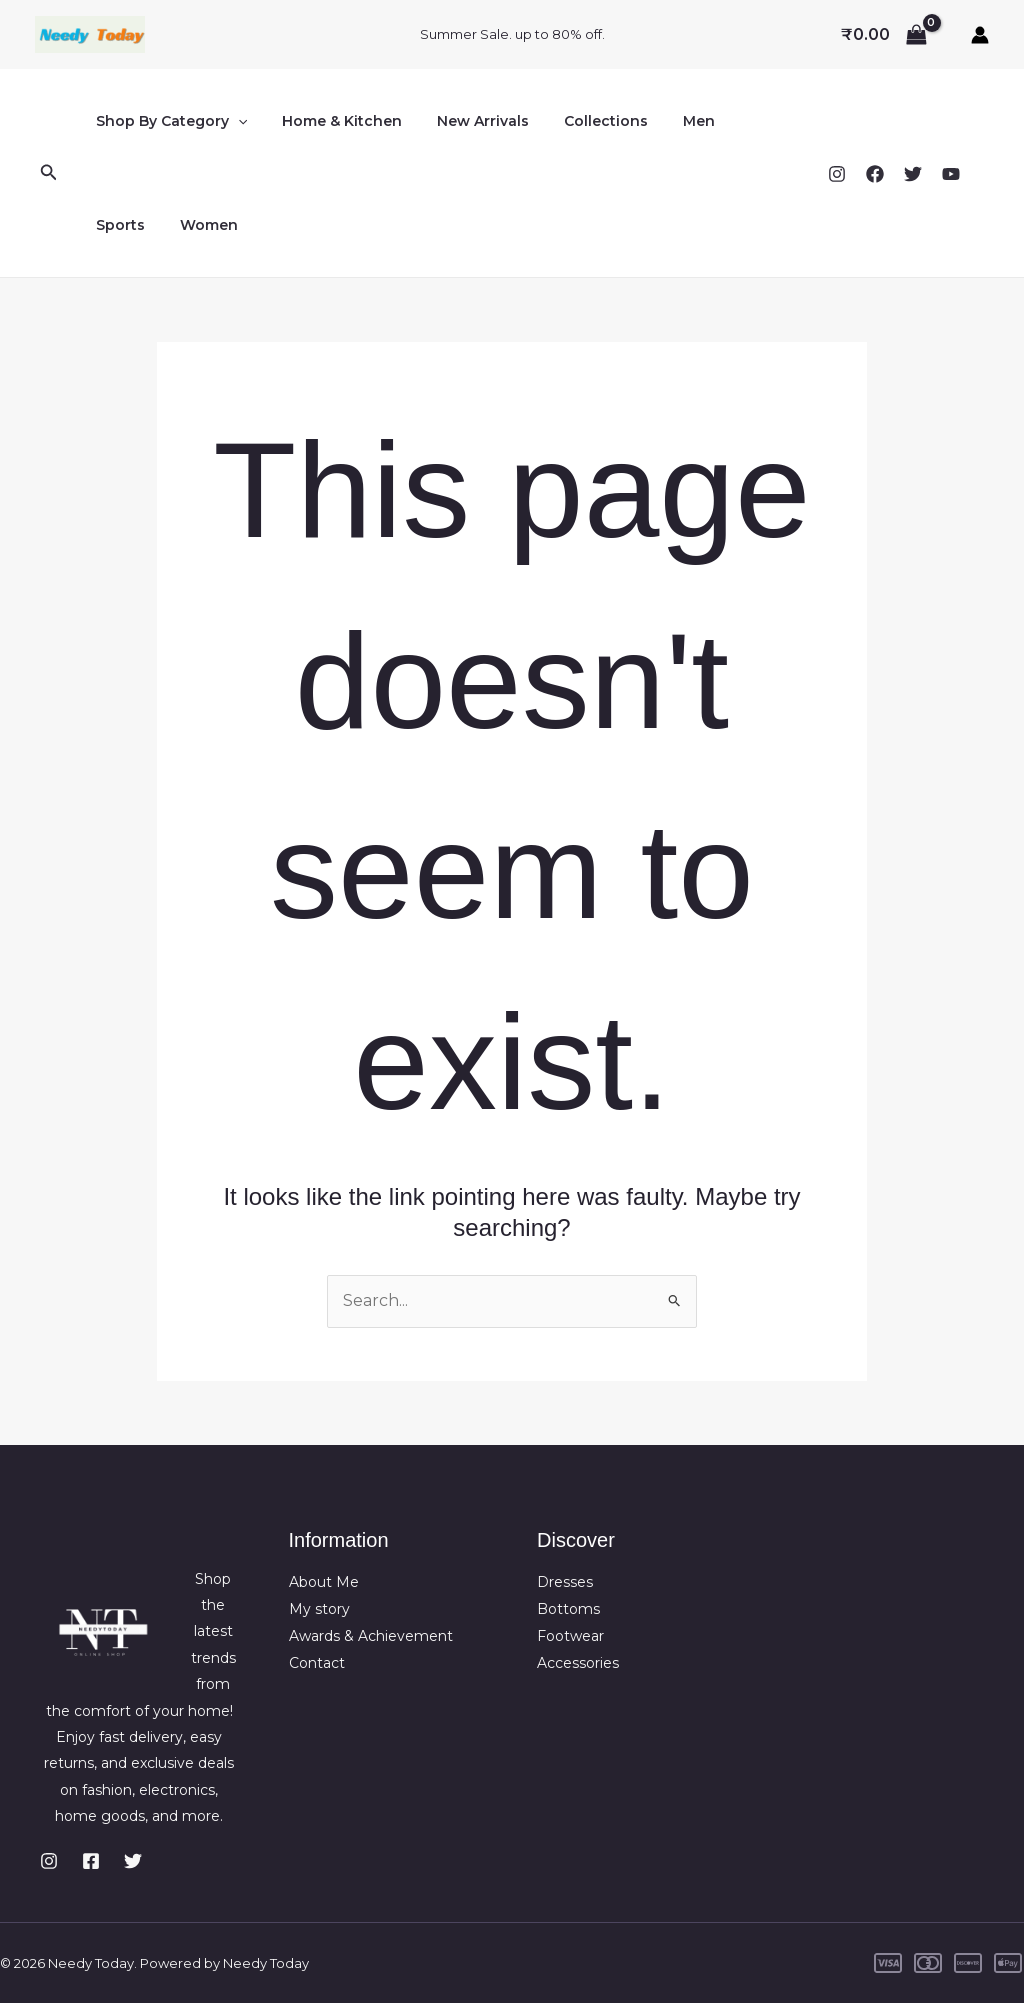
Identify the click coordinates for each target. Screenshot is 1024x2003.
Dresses (565, 1582)
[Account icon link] (980, 35)
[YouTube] (951, 174)
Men (668, 121)
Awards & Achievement (371, 1635)
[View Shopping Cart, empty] (883, 35)
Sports (736, 121)
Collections (582, 121)
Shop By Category (167, 121)
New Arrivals (466, 121)
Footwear (570, 1635)
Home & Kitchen (332, 121)
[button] (49, 173)
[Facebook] (875, 174)
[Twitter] (913, 174)
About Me (324, 1582)
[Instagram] (837, 174)
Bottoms (568, 1609)
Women (121, 225)
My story (319, 1609)
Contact (317, 1661)
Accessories (578, 1661)
